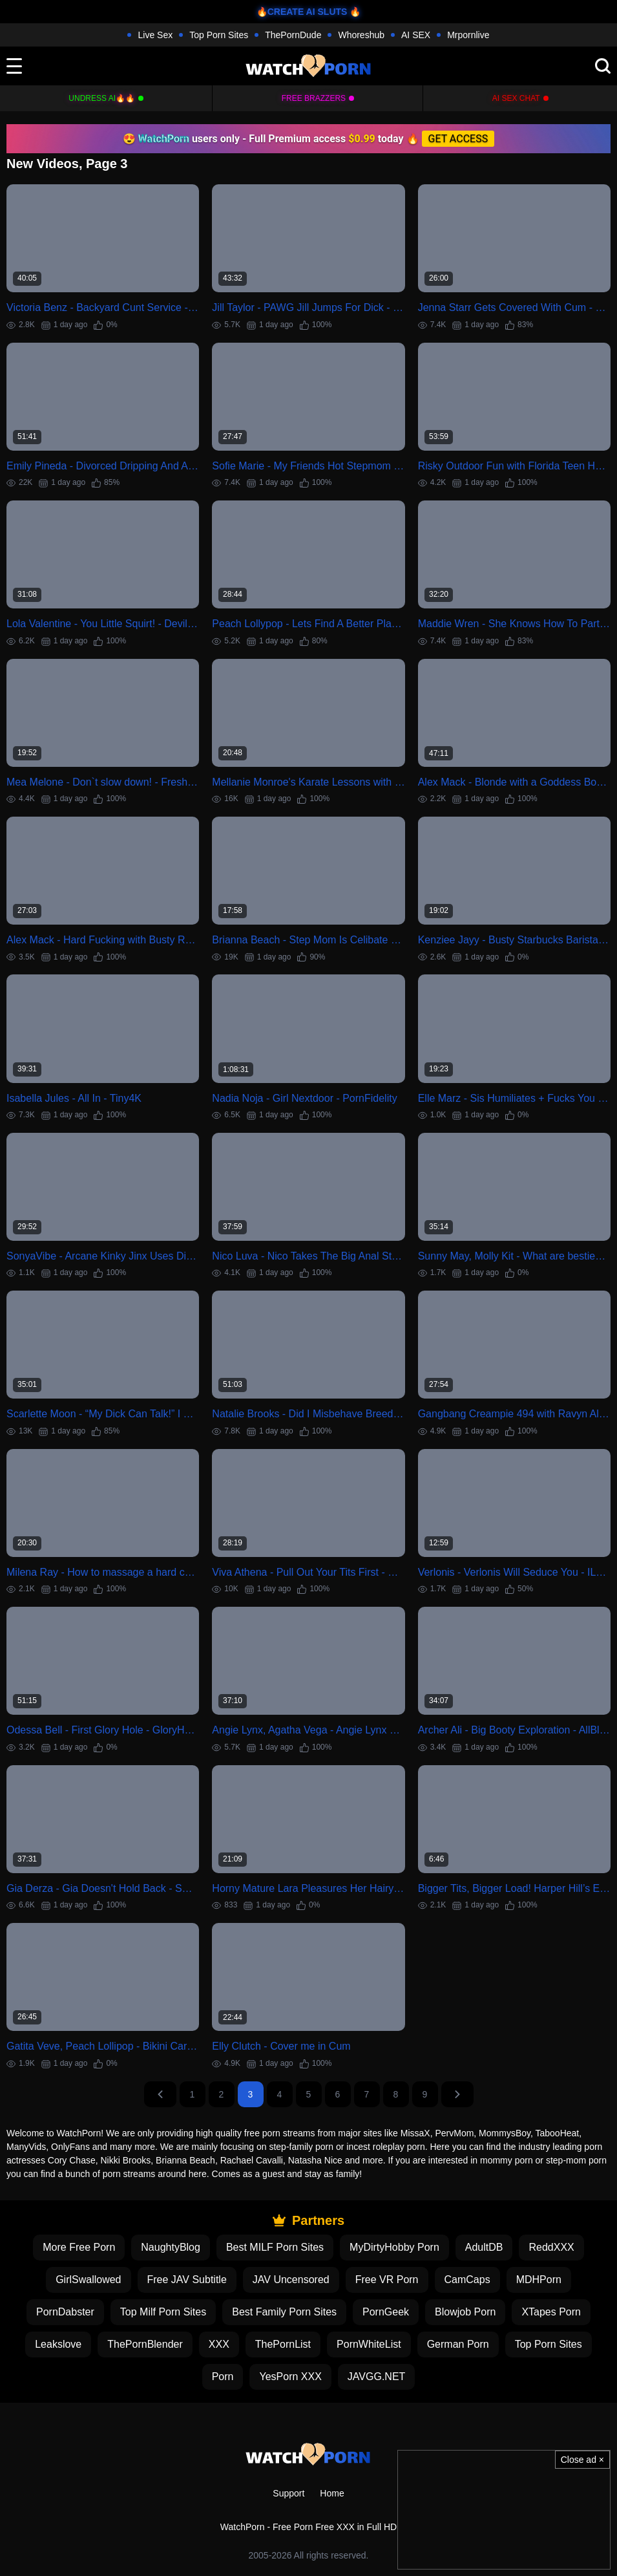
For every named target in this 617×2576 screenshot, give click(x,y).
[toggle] (14, 66)
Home (332, 2493)
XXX (219, 2344)
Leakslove (58, 2344)
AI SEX (415, 35)
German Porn (458, 2344)
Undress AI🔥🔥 (101, 98)
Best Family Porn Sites (284, 2311)
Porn (223, 2376)
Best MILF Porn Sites (275, 2247)
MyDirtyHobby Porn (394, 2247)
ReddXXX (551, 2247)
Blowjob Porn (465, 2311)
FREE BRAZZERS (314, 98)
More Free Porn (79, 2247)
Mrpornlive (468, 35)
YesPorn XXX (290, 2376)
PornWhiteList (369, 2344)
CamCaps (467, 2279)
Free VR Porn (387, 2279)
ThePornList (283, 2344)
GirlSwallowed (88, 2279)
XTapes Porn (551, 2311)
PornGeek (385, 2311)
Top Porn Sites (218, 35)
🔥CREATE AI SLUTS (302, 11)
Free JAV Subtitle (187, 2279)
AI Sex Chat (516, 98)
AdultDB (484, 2247)
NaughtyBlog (170, 2247)
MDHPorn (538, 2279)
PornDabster (65, 2311)
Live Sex (155, 35)
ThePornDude (293, 35)
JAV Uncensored (291, 2279)
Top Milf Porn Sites (163, 2311)
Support (288, 2493)
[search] (603, 66)
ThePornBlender (145, 2344)
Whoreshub (361, 35)
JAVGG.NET (377, 2376)
